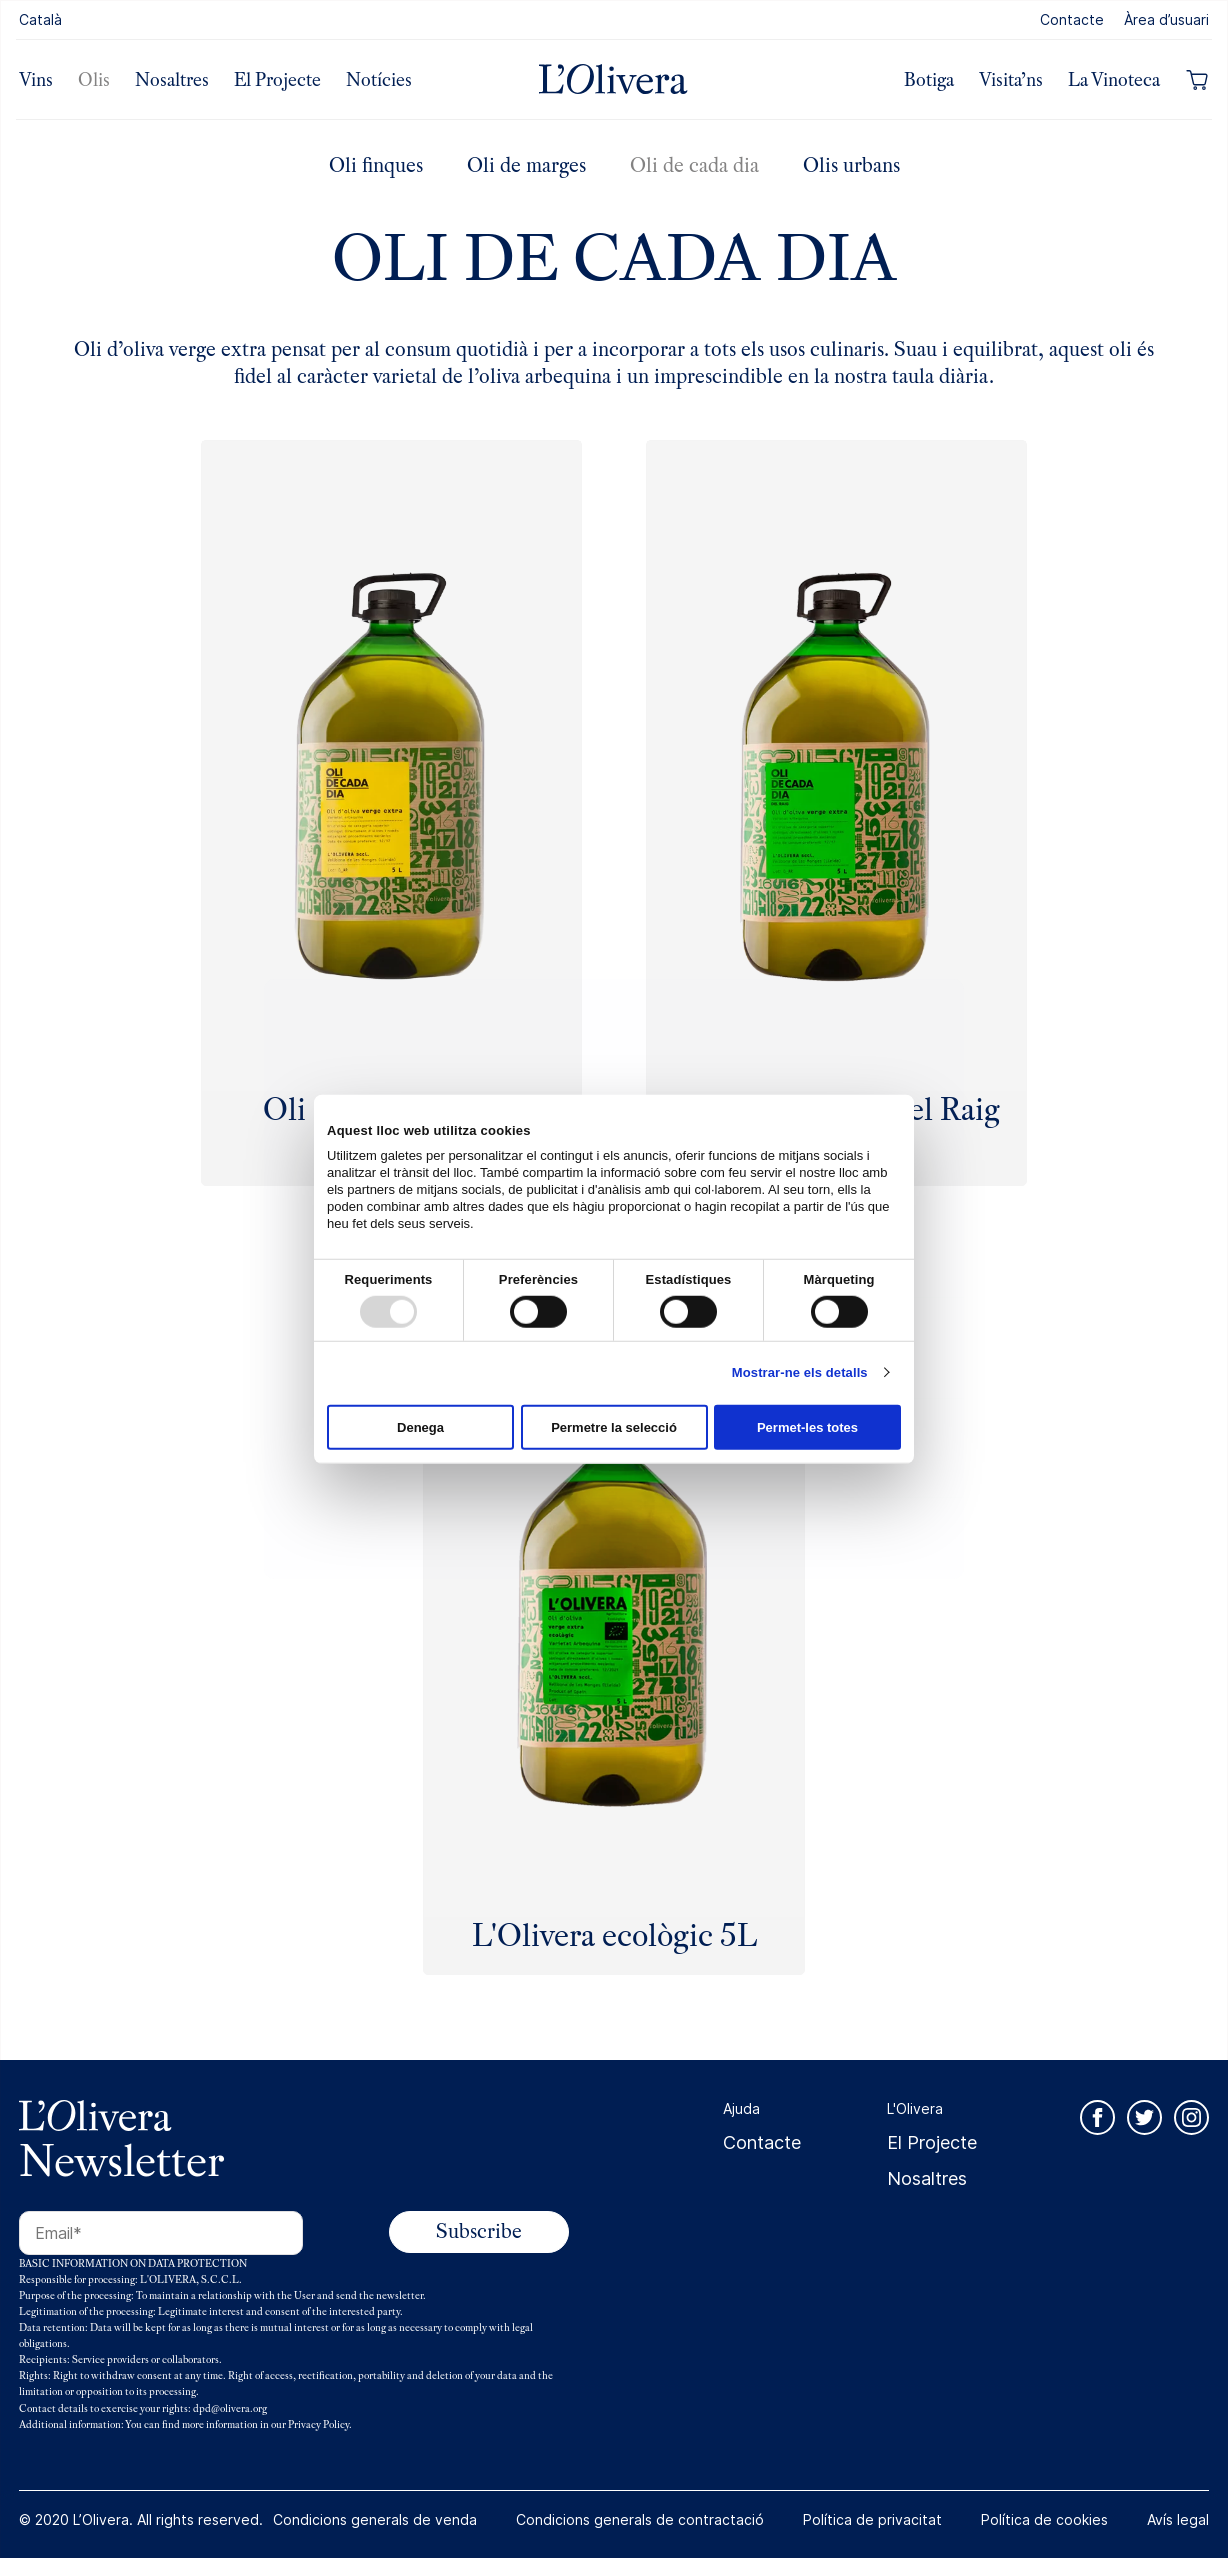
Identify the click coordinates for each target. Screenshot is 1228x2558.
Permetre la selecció (614, 1426)
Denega (420, 1426)
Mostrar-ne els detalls (800, 1372)
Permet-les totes (807, 1426)
